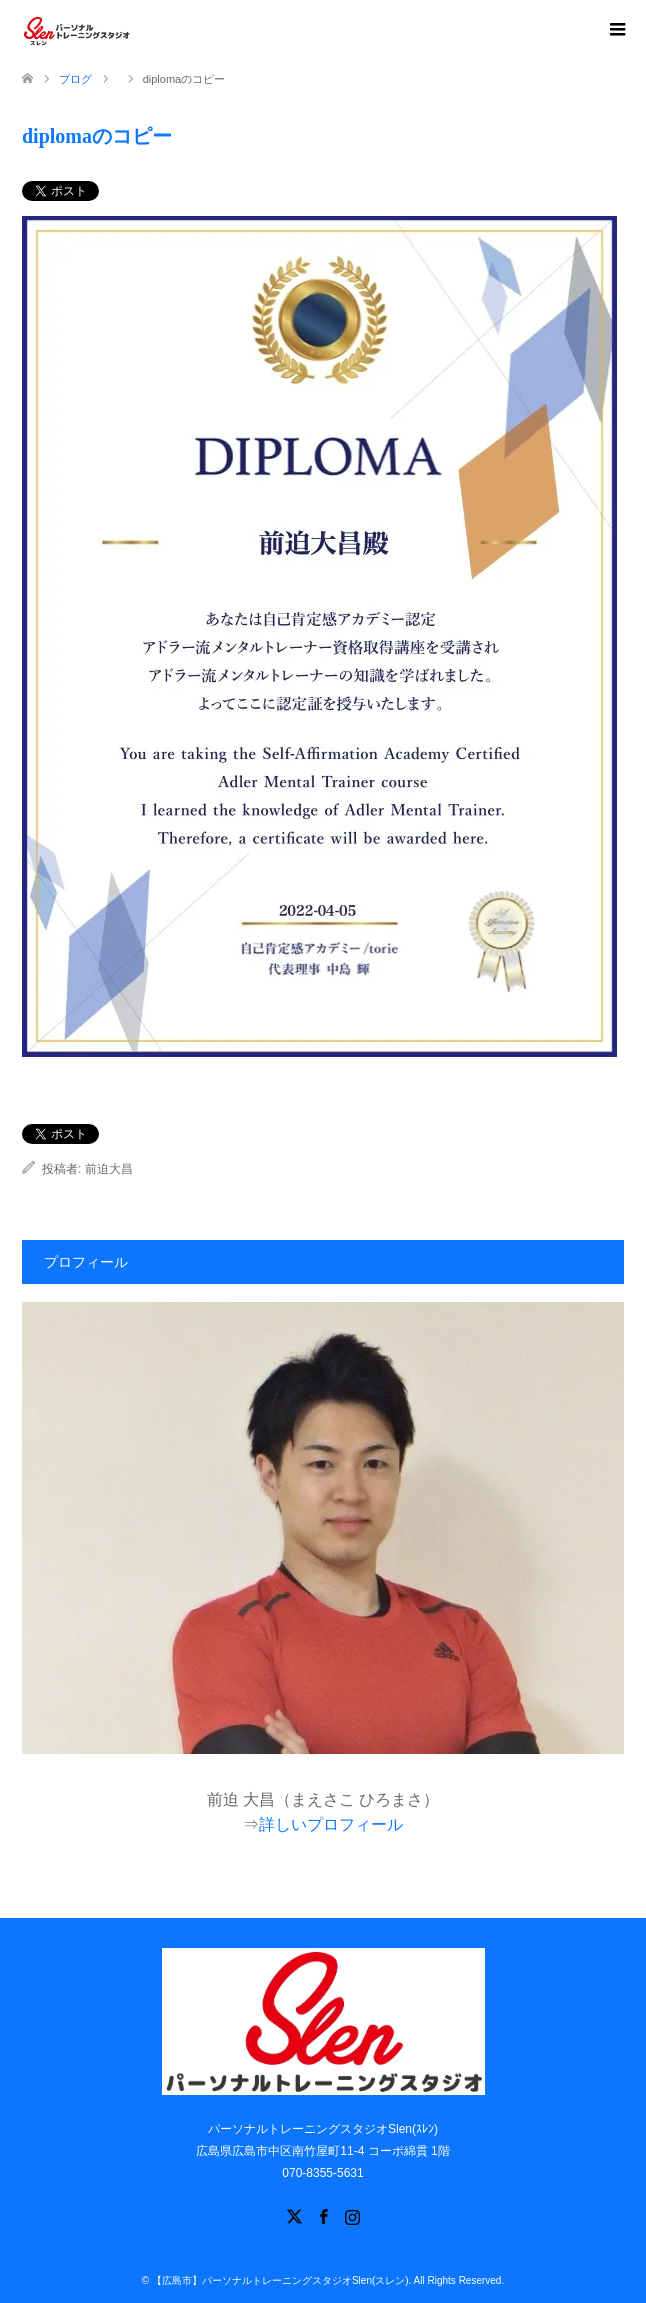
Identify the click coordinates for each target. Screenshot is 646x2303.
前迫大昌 (109, 1169)
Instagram (352, 2215)
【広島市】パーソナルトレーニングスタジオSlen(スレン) (280, 2280)
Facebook (323, 2215)
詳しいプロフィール (331, 1824)
